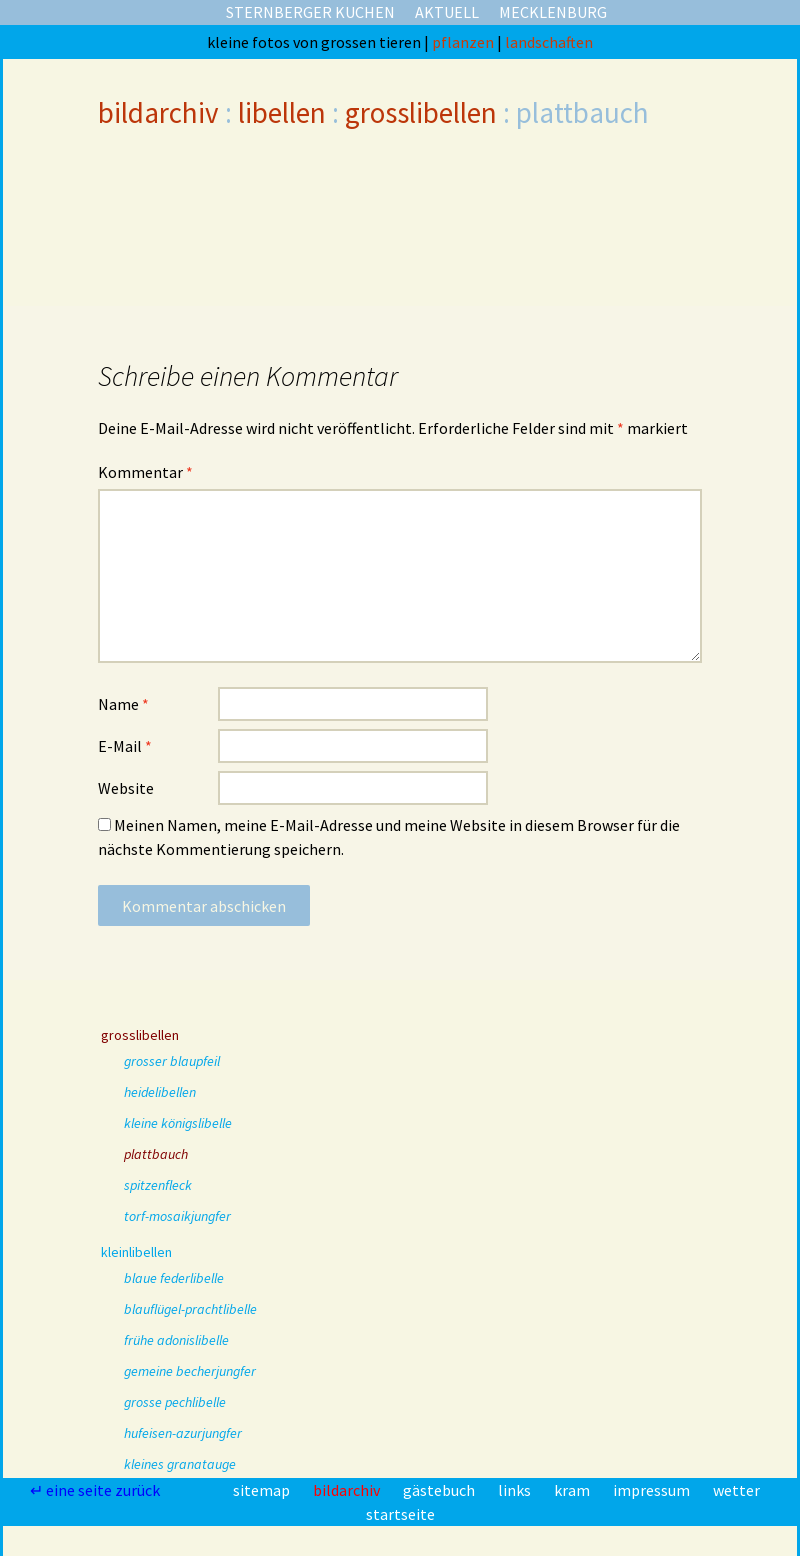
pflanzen (464, 42)
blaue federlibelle (174, 1278)
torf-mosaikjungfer (177, 1216)
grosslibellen (421, 112)
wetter (736, 1490)
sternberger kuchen (310, 12)
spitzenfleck (158, 1185)
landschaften (549, 42)
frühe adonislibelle (176, 1340)
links (516, 1490)
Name (123, 704)
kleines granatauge (180, 1464)
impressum (653, 1490)
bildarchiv (158, 112)
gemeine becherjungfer (190, 1371)
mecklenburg (553, 12)
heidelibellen (160, 1092)
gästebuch (440, 1490)
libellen (282, 112)
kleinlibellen (136, 1252)
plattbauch (156, 1154)
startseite (400, 1514)
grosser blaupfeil (172, 1061)
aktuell (447, 12)
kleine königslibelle (178, 1123)
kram (573, 1490)
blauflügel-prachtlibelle (190, 1309)
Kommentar (145, 472)
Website (126, 788)
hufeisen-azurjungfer (183, 1433)
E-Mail (125, 746)
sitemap (263, 1490)
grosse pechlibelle (175, 1402)
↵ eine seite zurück (96, 1490)
